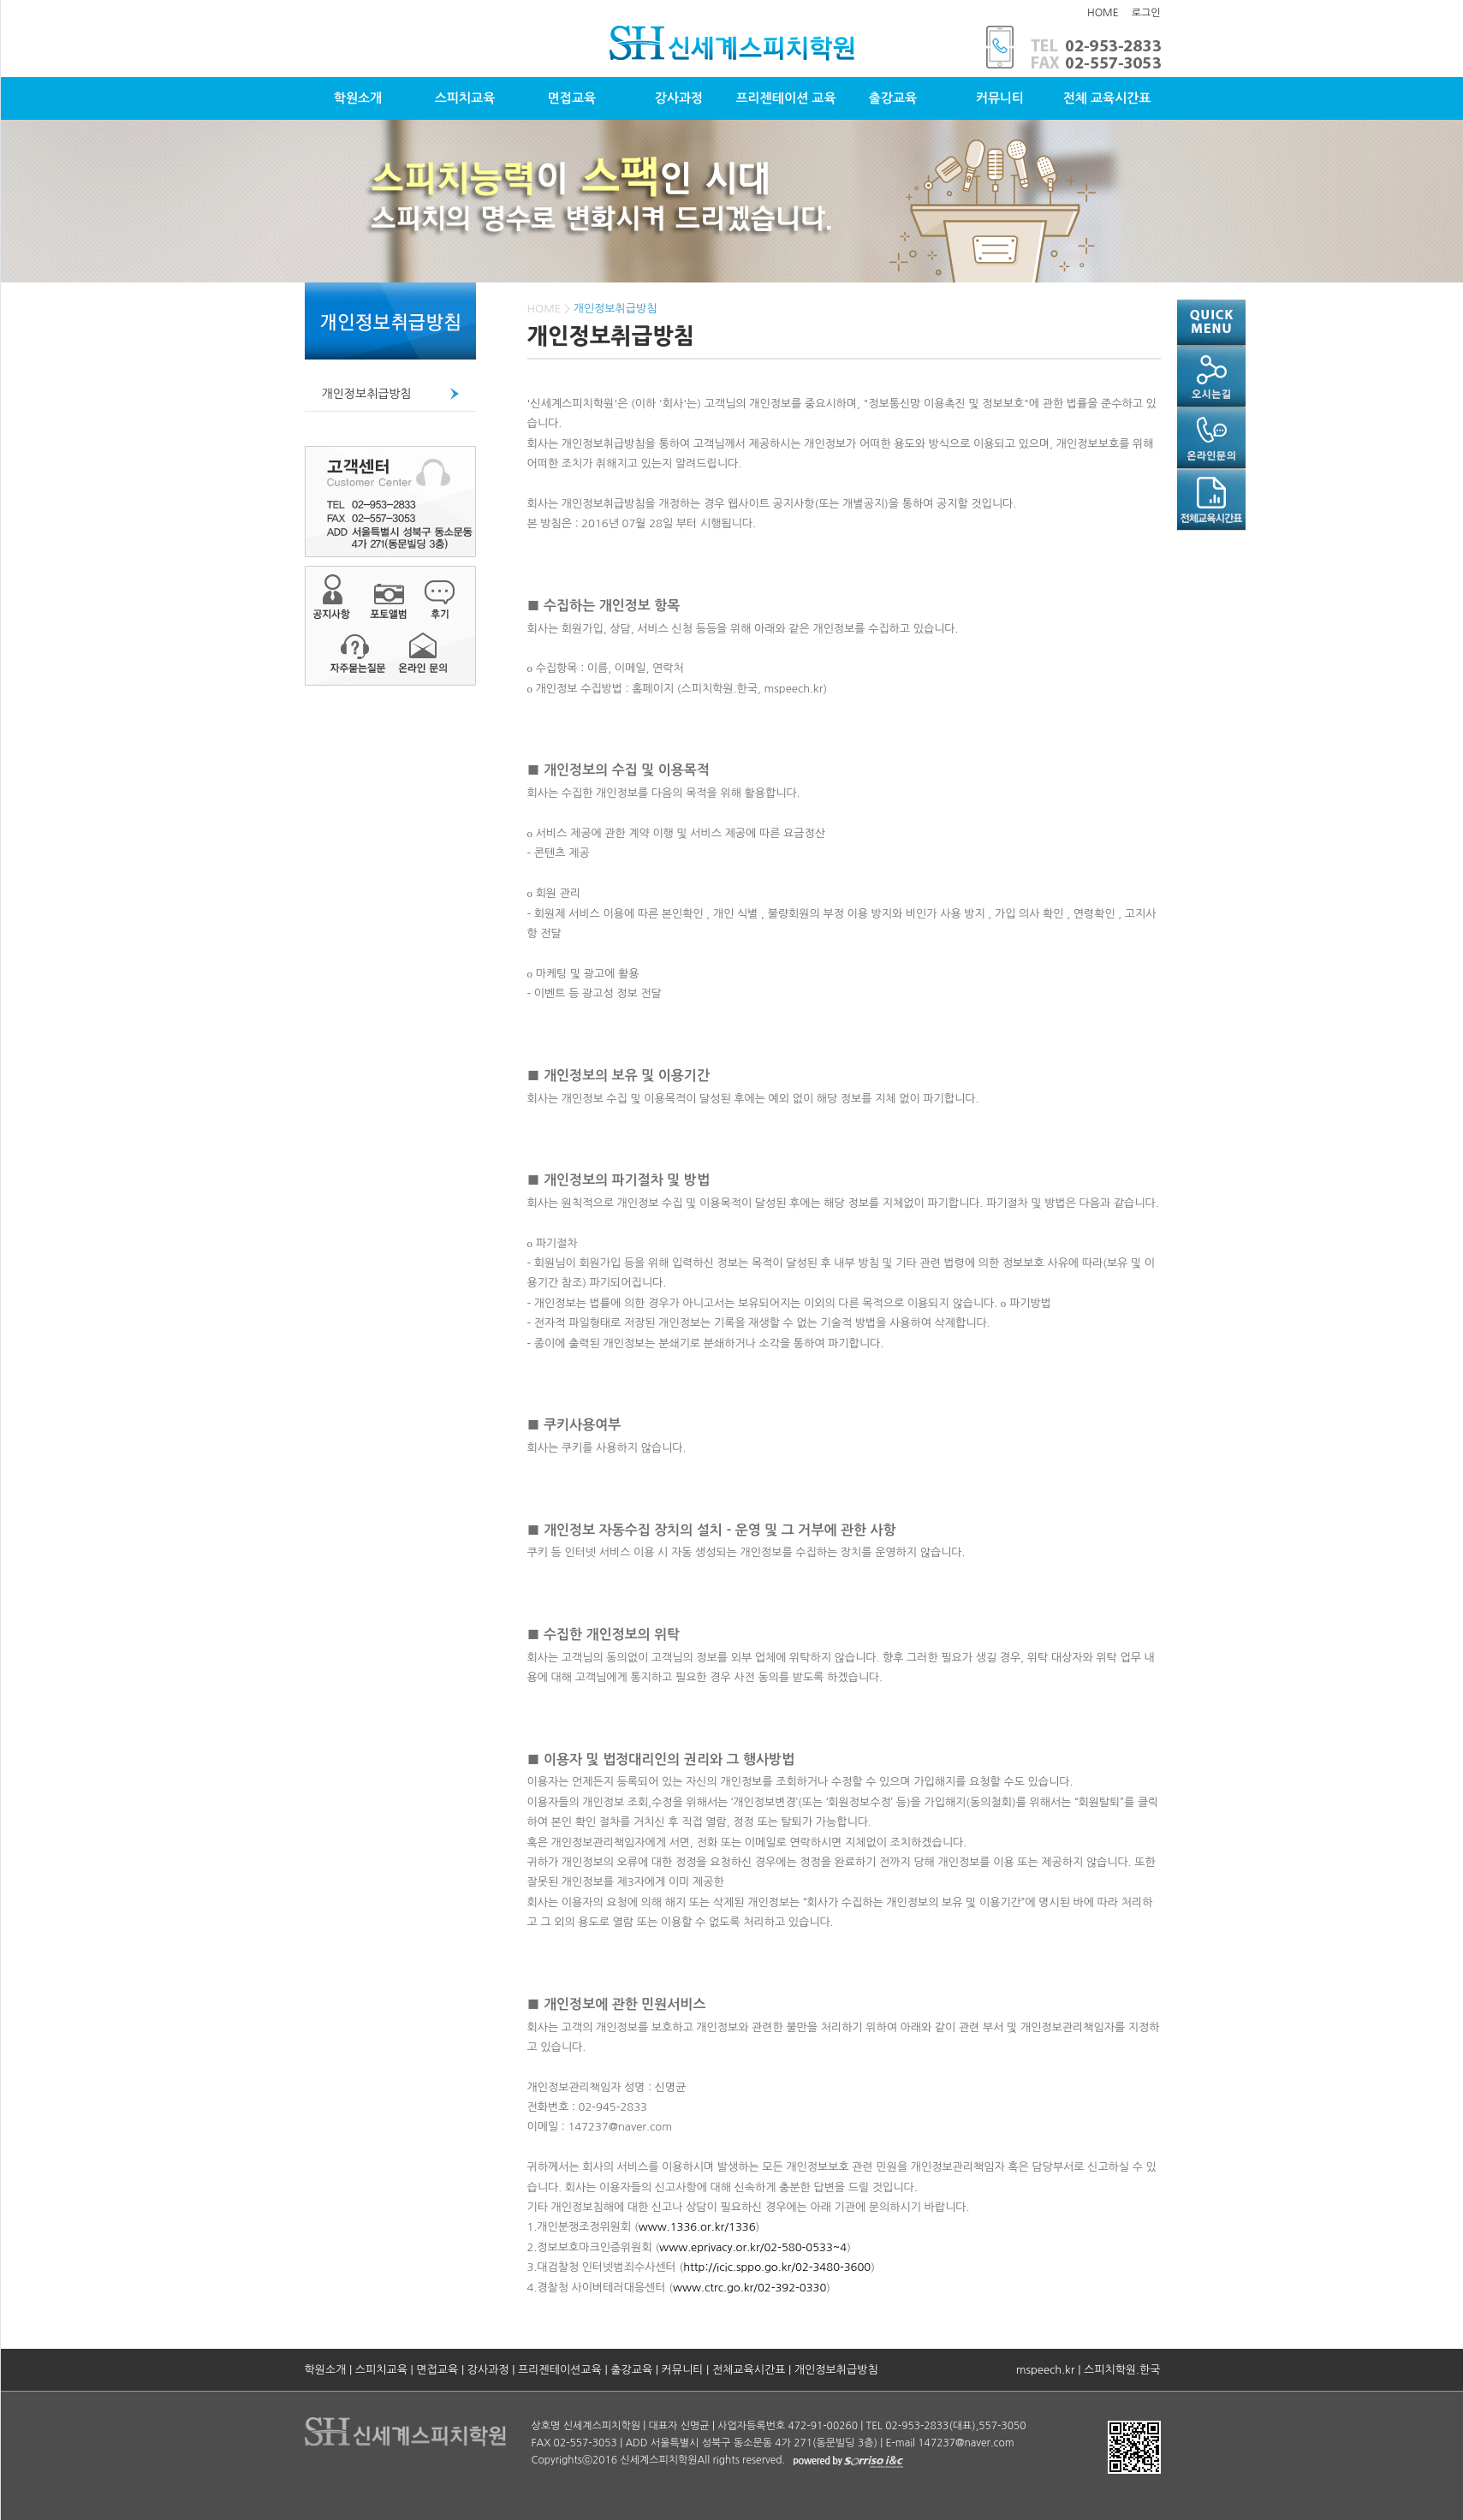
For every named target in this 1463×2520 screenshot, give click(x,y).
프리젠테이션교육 (560, 2369)
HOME (1103, 13)
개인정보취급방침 (367, 394)
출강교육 (893, 98)
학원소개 (358, 98)
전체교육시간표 (749, 2369)
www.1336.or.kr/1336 (697, 2226)
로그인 (1146, 13)
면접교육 (572, 98)
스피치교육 (465, 98)
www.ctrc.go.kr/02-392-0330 (749, 2287)
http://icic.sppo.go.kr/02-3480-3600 (777, 2267)
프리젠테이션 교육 (785, 98)
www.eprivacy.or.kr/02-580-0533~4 (753, 2247)
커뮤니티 (1000, 98)
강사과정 (679, 98)
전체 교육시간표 (1107, 98)
